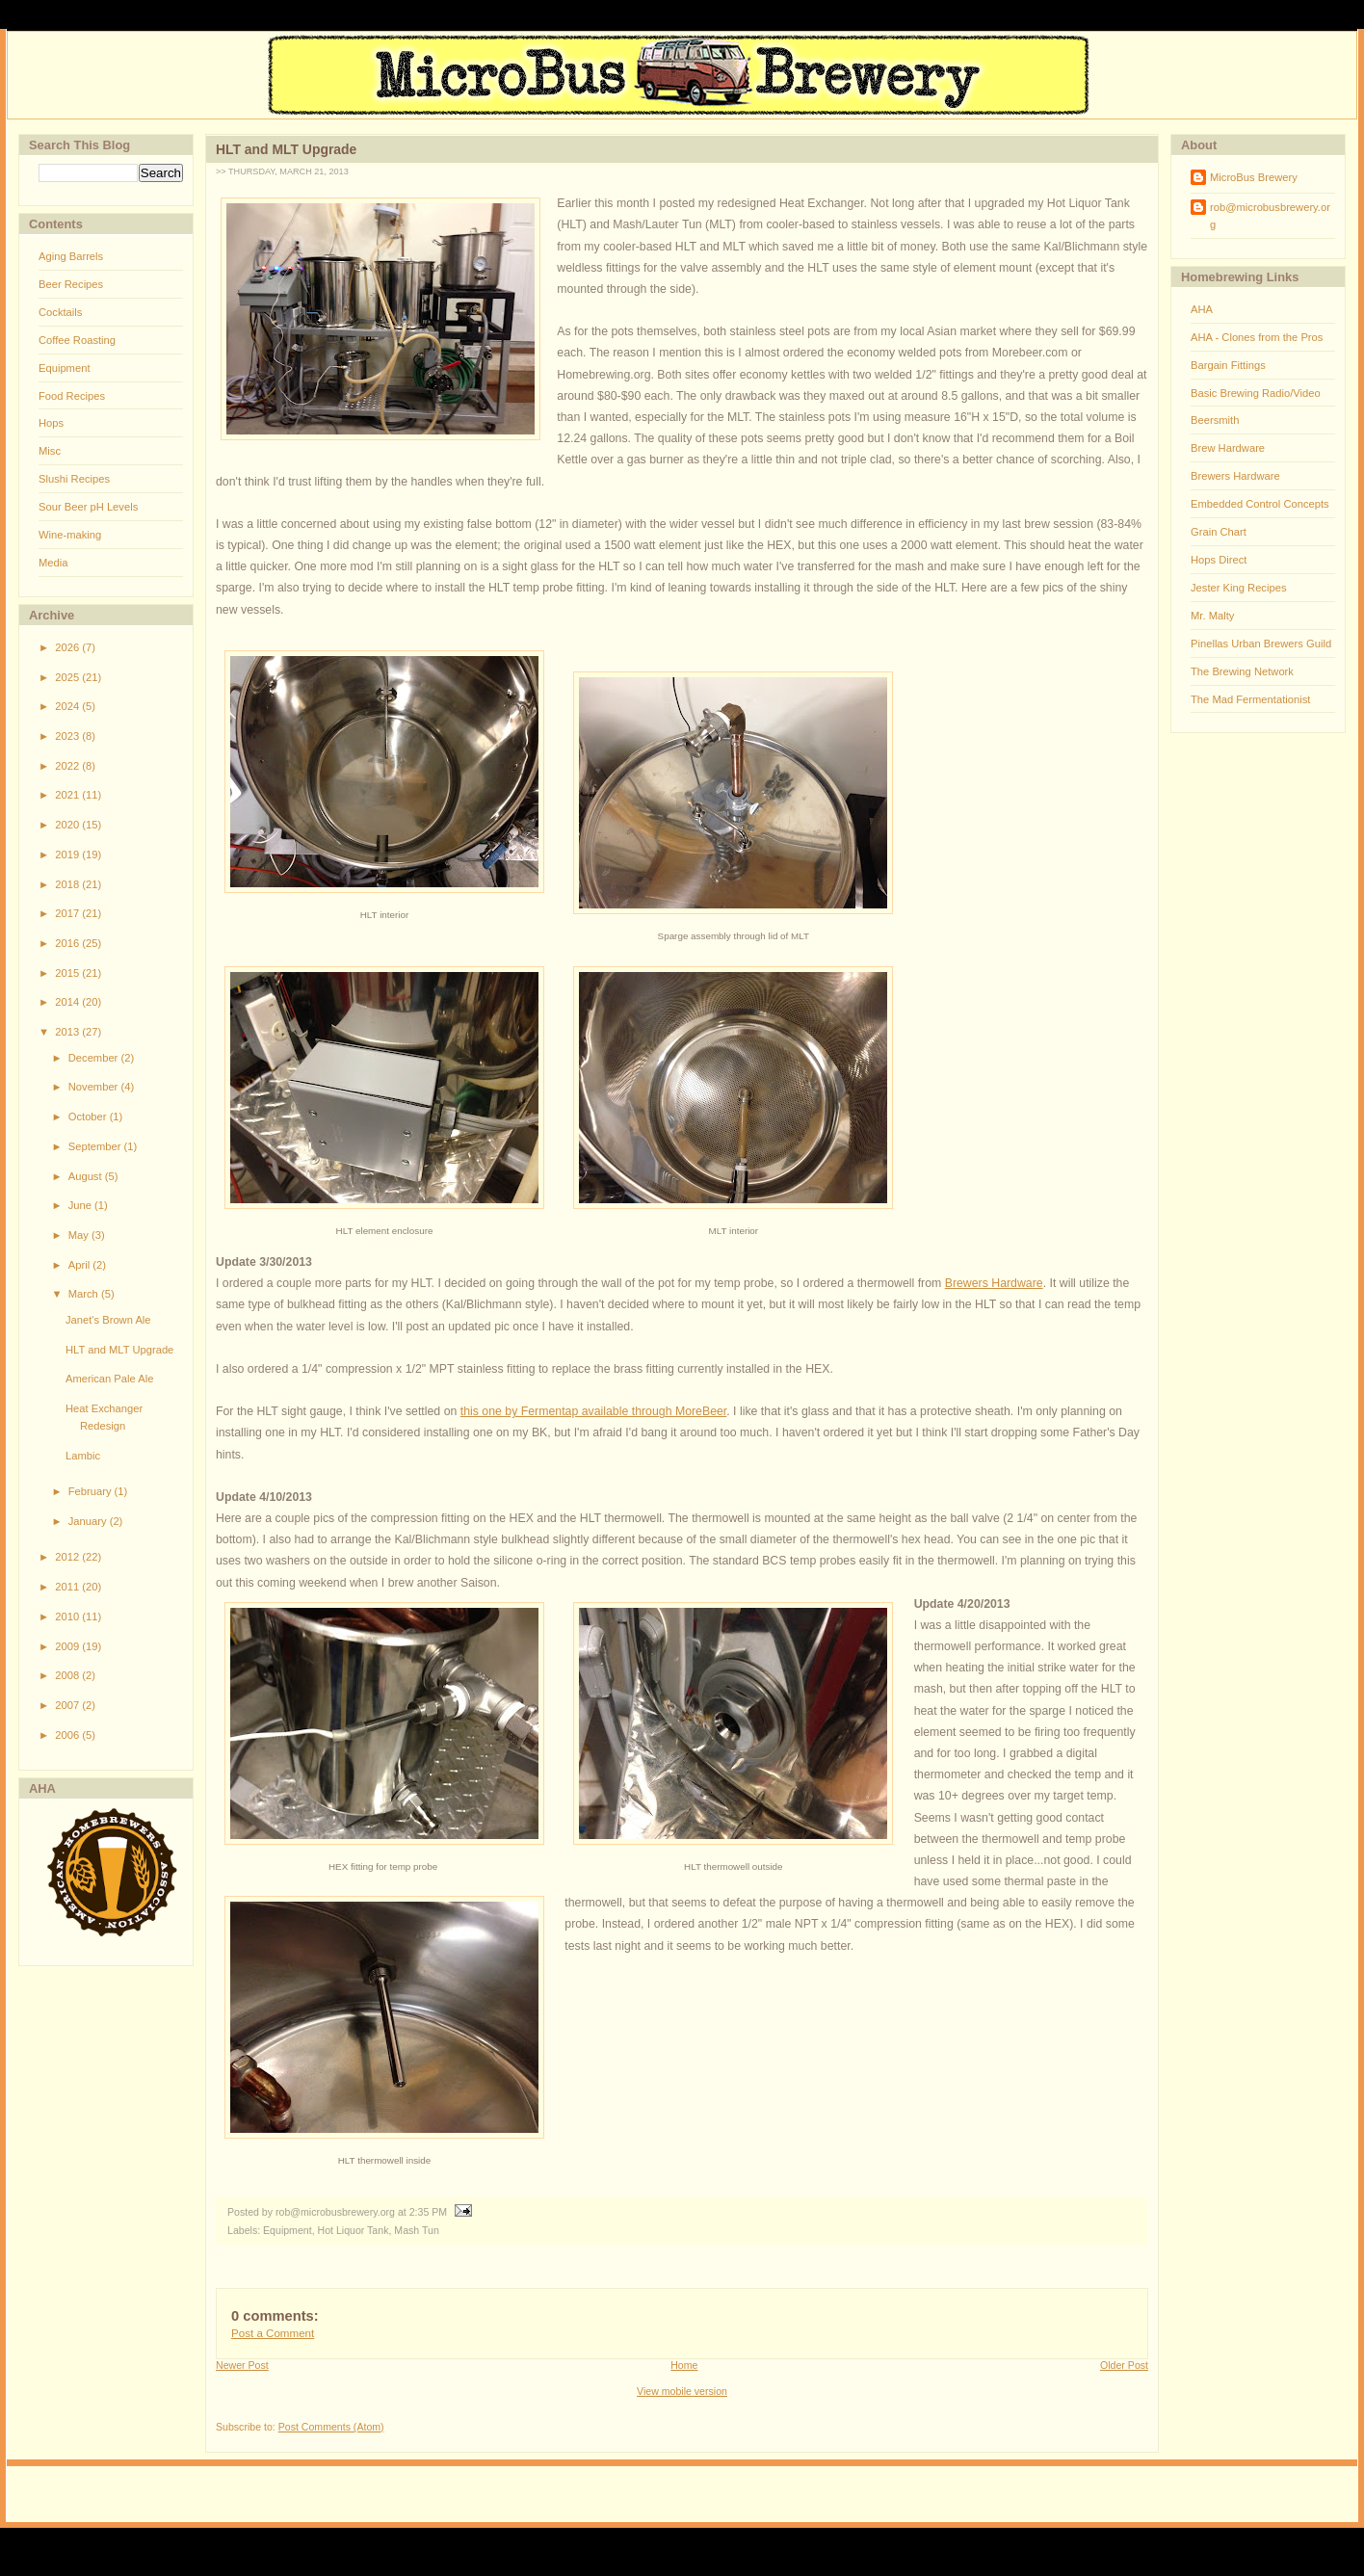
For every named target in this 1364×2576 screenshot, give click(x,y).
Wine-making (70, 534)
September (96, 1146)
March (84, 1294)
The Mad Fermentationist (1250, 699)
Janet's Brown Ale (108, 1320)
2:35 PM (428, 2212)
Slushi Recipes (74, 479)
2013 (68, 1032)
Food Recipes (72, 396)
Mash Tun (416, 2230)
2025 (68, 677)
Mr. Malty (1212, 615)
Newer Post (242, 2365)
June (81, 1205)
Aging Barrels (71, 256)
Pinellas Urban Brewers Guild (1261, 643)
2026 (68, 647)
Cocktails (60, 312)
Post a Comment (272, 2333)
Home (683, 2365)
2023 (68, 736)
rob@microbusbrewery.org (1270, 215)
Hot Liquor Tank (353, 2230)
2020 (68, 824)
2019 (68, 854)
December (94, 1058)
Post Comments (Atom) (331, 2426)
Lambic (83, 1455)
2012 (68, 1557)
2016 (68, 943)
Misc (50, 451)
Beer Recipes (71, 284)
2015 (68, 973)
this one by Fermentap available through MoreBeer (593, 1411)
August (86, 1176)
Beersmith (1215, 420)
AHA (1202, 309)
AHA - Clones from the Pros (1257, 337)
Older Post (1124, 2365)
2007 (68, 1705)
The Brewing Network (1242, 671)
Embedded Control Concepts (1260, 504)
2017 (68, 913)
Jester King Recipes (1239, 587)
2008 (68, 1675)
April (80, 1265)
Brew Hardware (1228, 448)
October (89, 1116)
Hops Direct (1218, 559)
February (91, 1491)
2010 (68, 1616)
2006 (68, 1735)
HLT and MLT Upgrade (119, 1349)
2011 (68, 1586)
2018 (68, 884)
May (80, 1235)
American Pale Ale (109, 1378)
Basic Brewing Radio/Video (1256, 393)
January (89, 1521)
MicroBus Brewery (1254, 177)
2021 (68, 795)
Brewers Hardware (994, 1283)
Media (53, 562)
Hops (51, 423)
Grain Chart (1218, 532)
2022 (68, 766)
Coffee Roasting (77, 340)
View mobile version (682, 2391)
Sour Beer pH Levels (88, 507)
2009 (68, 1646)
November (94, 1086)
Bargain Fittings (1228, 365)
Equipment (65, 368)
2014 (68, 1002)
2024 (68, 706)
